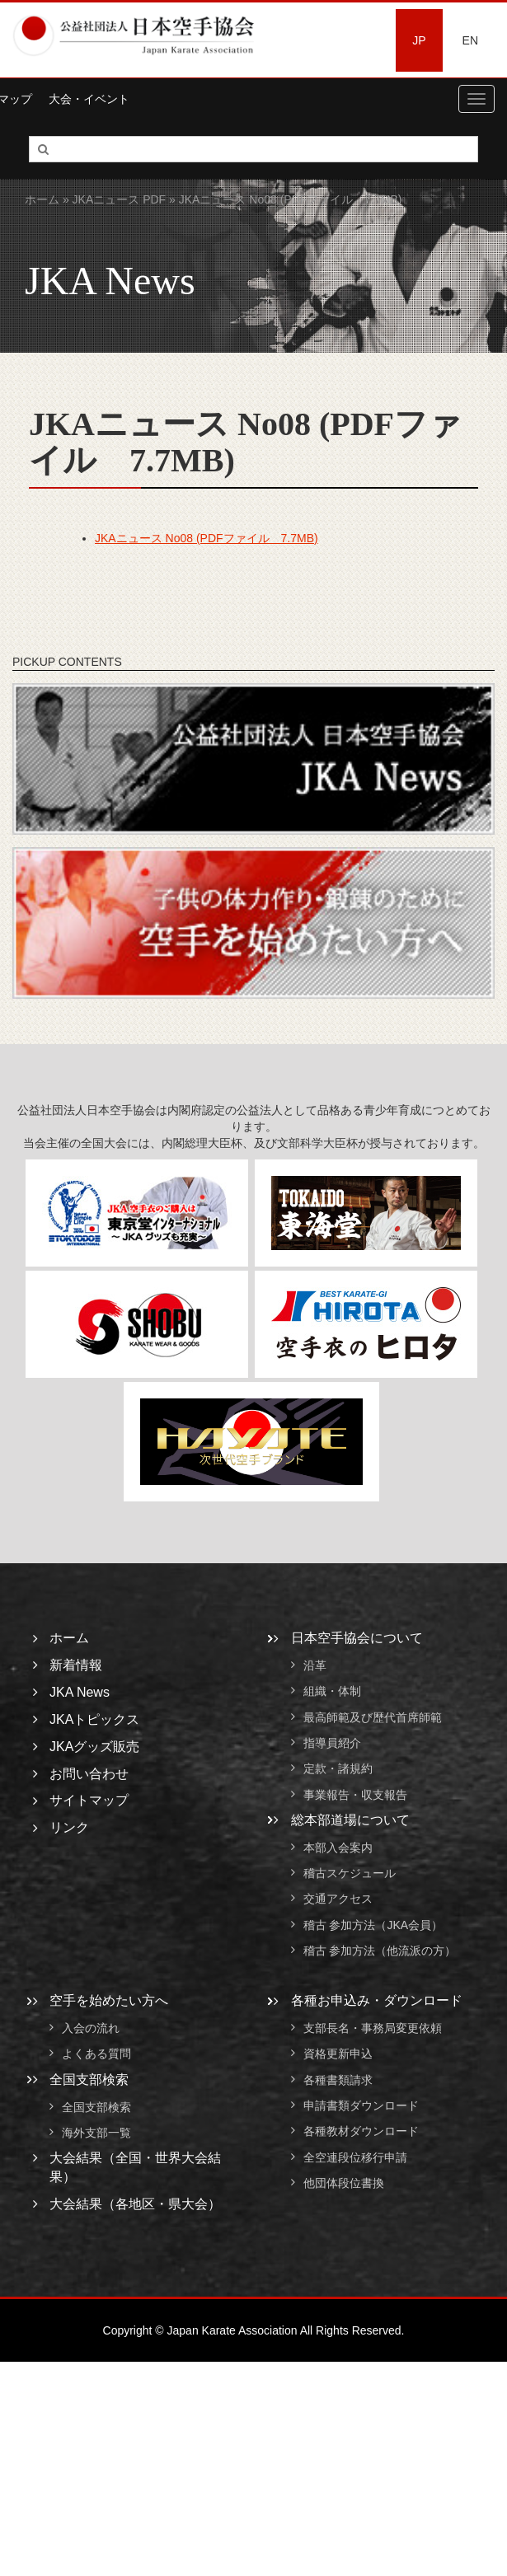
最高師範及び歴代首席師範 (372, 1717)
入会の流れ (91, 2028)
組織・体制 (332, 1691)
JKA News (79, 1692)
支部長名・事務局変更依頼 (372, 2028)
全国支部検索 (89, 2080)
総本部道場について (350, 1820)
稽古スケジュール (349, 1873)
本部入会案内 (338, 1847)
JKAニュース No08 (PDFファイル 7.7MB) (206, 538)
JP (418, 40)
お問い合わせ (89, 1774)
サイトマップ (89, 1800)
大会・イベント (89, 98)
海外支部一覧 (96, 2132)
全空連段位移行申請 (355, 2157)
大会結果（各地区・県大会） (135, 2204)
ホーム (42, 199)
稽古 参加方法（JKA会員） (373, 1925)
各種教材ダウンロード (361, 2131)
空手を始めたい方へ (108, 2000)
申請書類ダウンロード (361, 2105)
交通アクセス (338, 1899)
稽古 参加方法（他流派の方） (385, 1950)
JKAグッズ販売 (94, 1747)
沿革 (314, 1665)
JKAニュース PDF (120, 199)
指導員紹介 (332, 1742)
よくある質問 (96, 2054)
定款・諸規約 (338, 1769)
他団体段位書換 (343, 2183)
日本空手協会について (357, 1638)
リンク (69, 1827)
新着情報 (75, 1665)
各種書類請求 (338, 2080)
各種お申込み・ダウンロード (376, 2000)
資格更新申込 (338, 2054)
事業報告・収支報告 (355, 1794)
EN (470, 40)
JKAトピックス (94, 1719)
